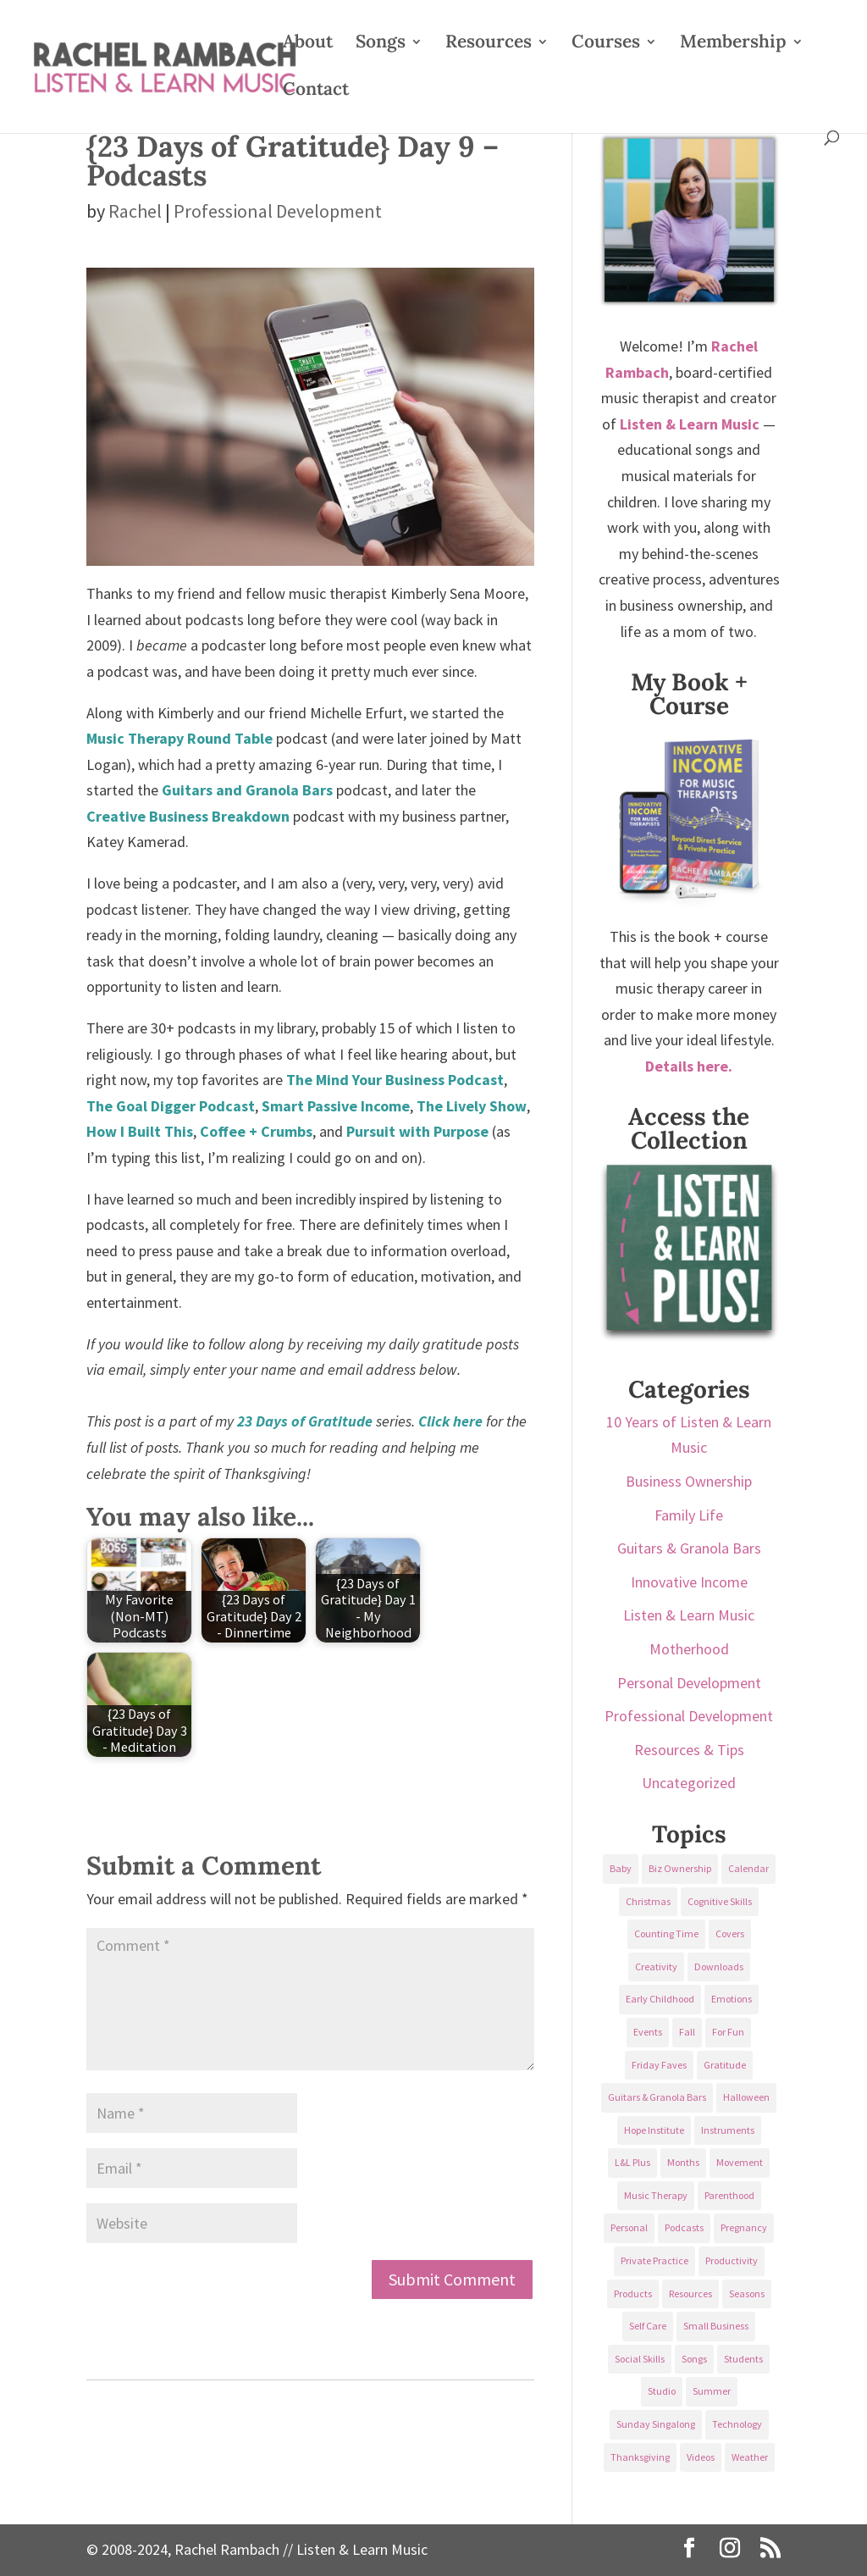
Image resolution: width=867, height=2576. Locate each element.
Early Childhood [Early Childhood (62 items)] (660, 1998)
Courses (606, 44)
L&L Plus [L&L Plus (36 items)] (632, 2162)
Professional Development (278, 211)
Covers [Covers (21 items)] (729, 1933)
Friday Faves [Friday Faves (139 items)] (659, 2064)
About (308, 44)
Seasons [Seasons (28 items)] (747, 2293)
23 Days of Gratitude (305, 1421)
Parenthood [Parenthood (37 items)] (729, 2195)
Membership (733, 44)
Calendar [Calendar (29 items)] (748, 1868)
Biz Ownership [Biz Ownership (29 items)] (680, 1868)
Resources (488, 44)
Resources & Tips (689, 1749)
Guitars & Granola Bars (689, 1548)
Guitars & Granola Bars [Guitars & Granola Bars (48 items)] (657, 2097)
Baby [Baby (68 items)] (621, 1868)
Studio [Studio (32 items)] (662, 2391)
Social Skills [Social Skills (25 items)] (640, 2358)
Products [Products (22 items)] (633, 2293)
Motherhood (689, 1649)
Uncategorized (689, 1782)
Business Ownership (689, 1481)
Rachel (135, 211)
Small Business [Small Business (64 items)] (715, 2325)
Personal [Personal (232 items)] (629, 2227)
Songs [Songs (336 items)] (694, 2358)
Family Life (688, 1515)
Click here (450, 1421)
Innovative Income (689, 1582)
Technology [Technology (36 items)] (737, 2424)
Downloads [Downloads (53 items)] (718, 1966)
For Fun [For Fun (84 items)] (728, 2031)
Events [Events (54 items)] (647, 2031)
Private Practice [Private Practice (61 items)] (654, 2260)
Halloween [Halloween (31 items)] (746, 2097)
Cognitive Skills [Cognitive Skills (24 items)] (720, 1901)
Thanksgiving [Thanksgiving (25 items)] (640, 2457)
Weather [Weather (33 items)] (750, 2457)
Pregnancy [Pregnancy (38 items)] (744, 2227)
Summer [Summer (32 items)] (712, 2391)
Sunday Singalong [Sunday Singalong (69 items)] (655, 2424)
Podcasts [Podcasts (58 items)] (684, 2227)
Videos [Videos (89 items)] (701, 2457)
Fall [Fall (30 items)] (687, 2031)
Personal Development (689, 1682)
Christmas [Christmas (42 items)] (648, 1901)
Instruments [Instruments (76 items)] (727, 2130)
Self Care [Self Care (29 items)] (647, 2325)
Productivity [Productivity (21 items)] (731, 2260)
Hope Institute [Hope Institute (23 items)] (654, 2130)
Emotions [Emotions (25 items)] (731, 1998)
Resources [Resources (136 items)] (690, 2293)
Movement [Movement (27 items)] (739, 2162)
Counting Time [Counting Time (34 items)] (666, 1933)
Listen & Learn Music (688, 1615)
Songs (381, 44)
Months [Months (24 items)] (683, 2162)
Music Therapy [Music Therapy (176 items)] (656, 2195)
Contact (316, 91)
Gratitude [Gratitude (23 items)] (725, 2064)
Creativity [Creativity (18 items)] (656, 1966)
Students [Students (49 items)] (743, 2358)
